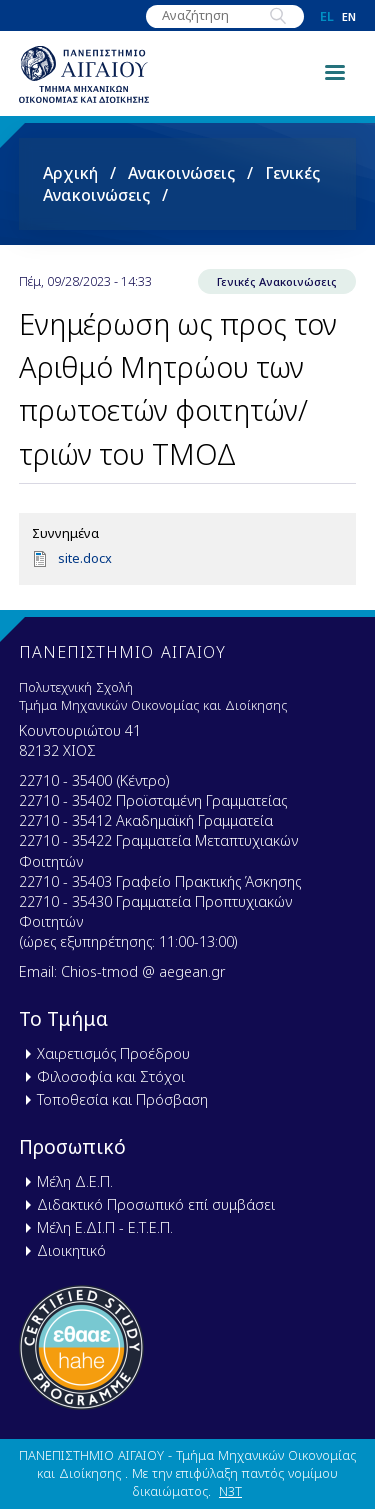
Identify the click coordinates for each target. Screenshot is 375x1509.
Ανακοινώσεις (181, 173)
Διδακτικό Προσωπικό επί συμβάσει (156, 1204)
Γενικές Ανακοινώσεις (277, 281)
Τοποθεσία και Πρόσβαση (122, 1099)
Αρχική (70, 173)
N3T (230, 1491)
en (349, 16)
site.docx (85, 558)
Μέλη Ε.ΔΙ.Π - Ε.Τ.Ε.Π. (105, 1227)
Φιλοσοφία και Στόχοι (111, 1076)
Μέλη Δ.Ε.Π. (75, 1181)
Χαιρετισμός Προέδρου (113, 1053)
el (327, 16)
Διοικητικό (71, 1250)
